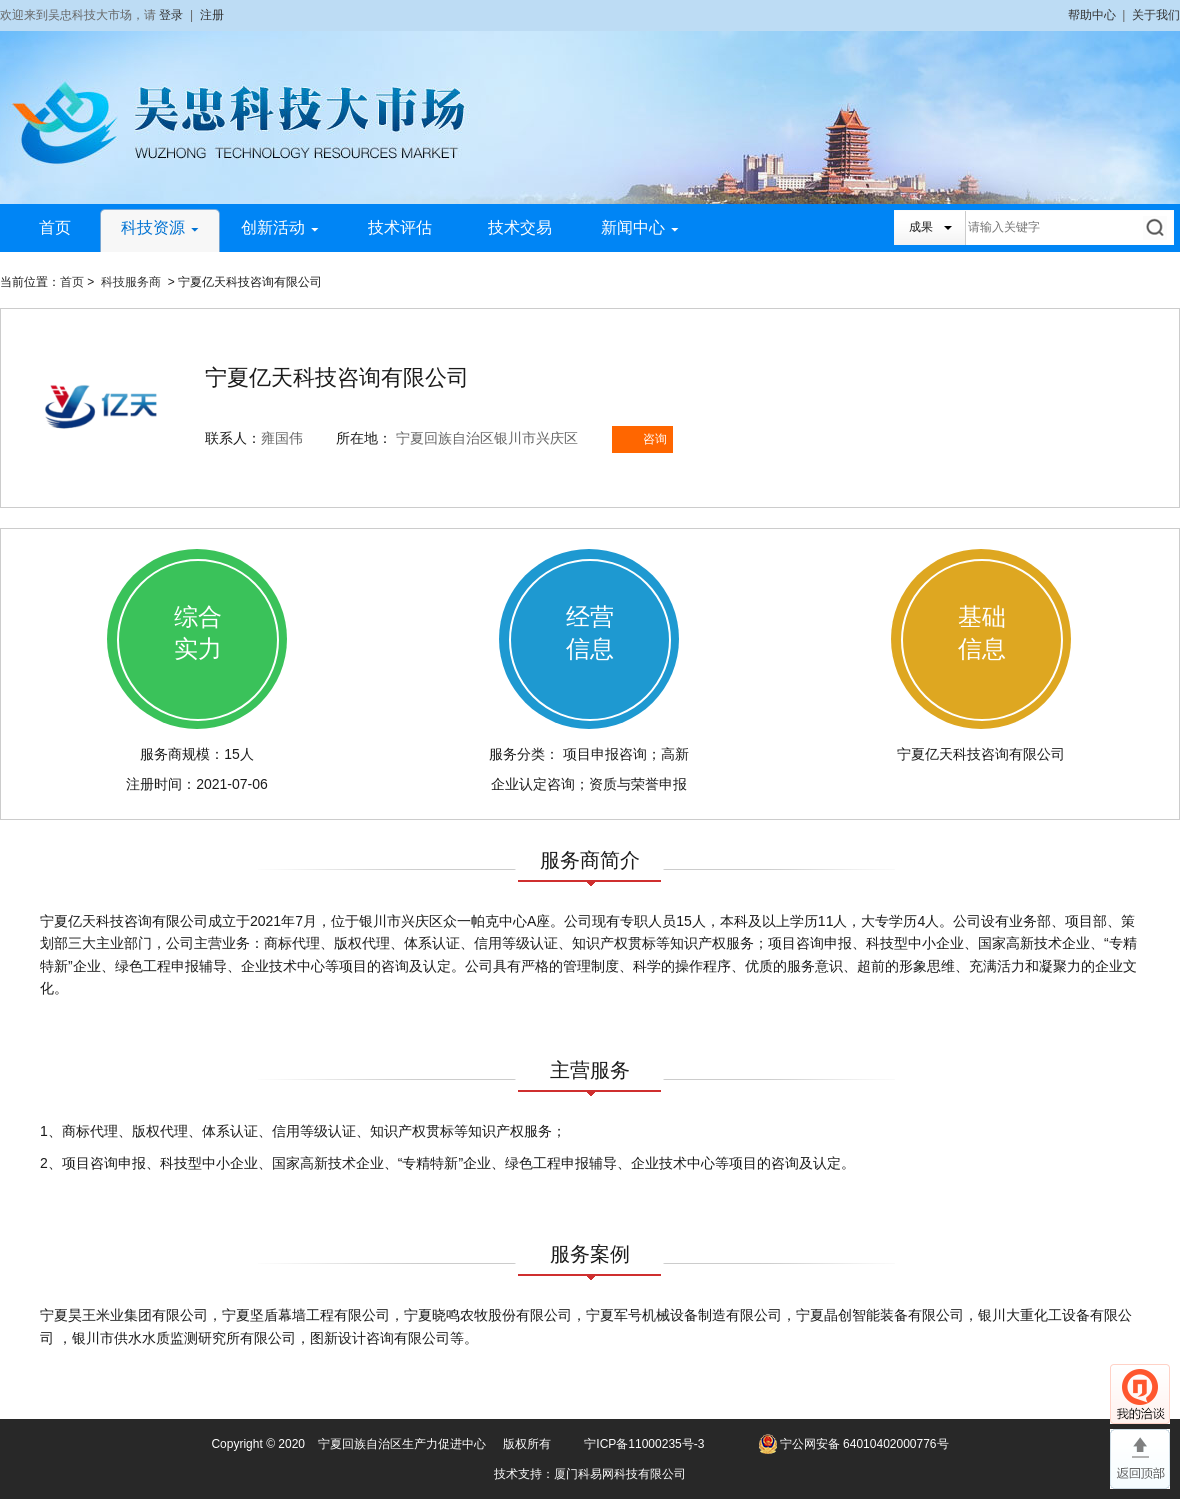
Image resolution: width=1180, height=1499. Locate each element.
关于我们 (1156, 15)
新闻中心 (640, 227)
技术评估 (400, 227)
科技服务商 (131, 282)
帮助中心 (1092, 15)
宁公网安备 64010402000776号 (864, 1444)
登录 (171, 15)
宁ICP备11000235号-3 (644, 1444)
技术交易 (520, 227)
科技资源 (160, 227)
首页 (55, 227)
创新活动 (280, 227)
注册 (212, 15)
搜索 (1156, 227)
